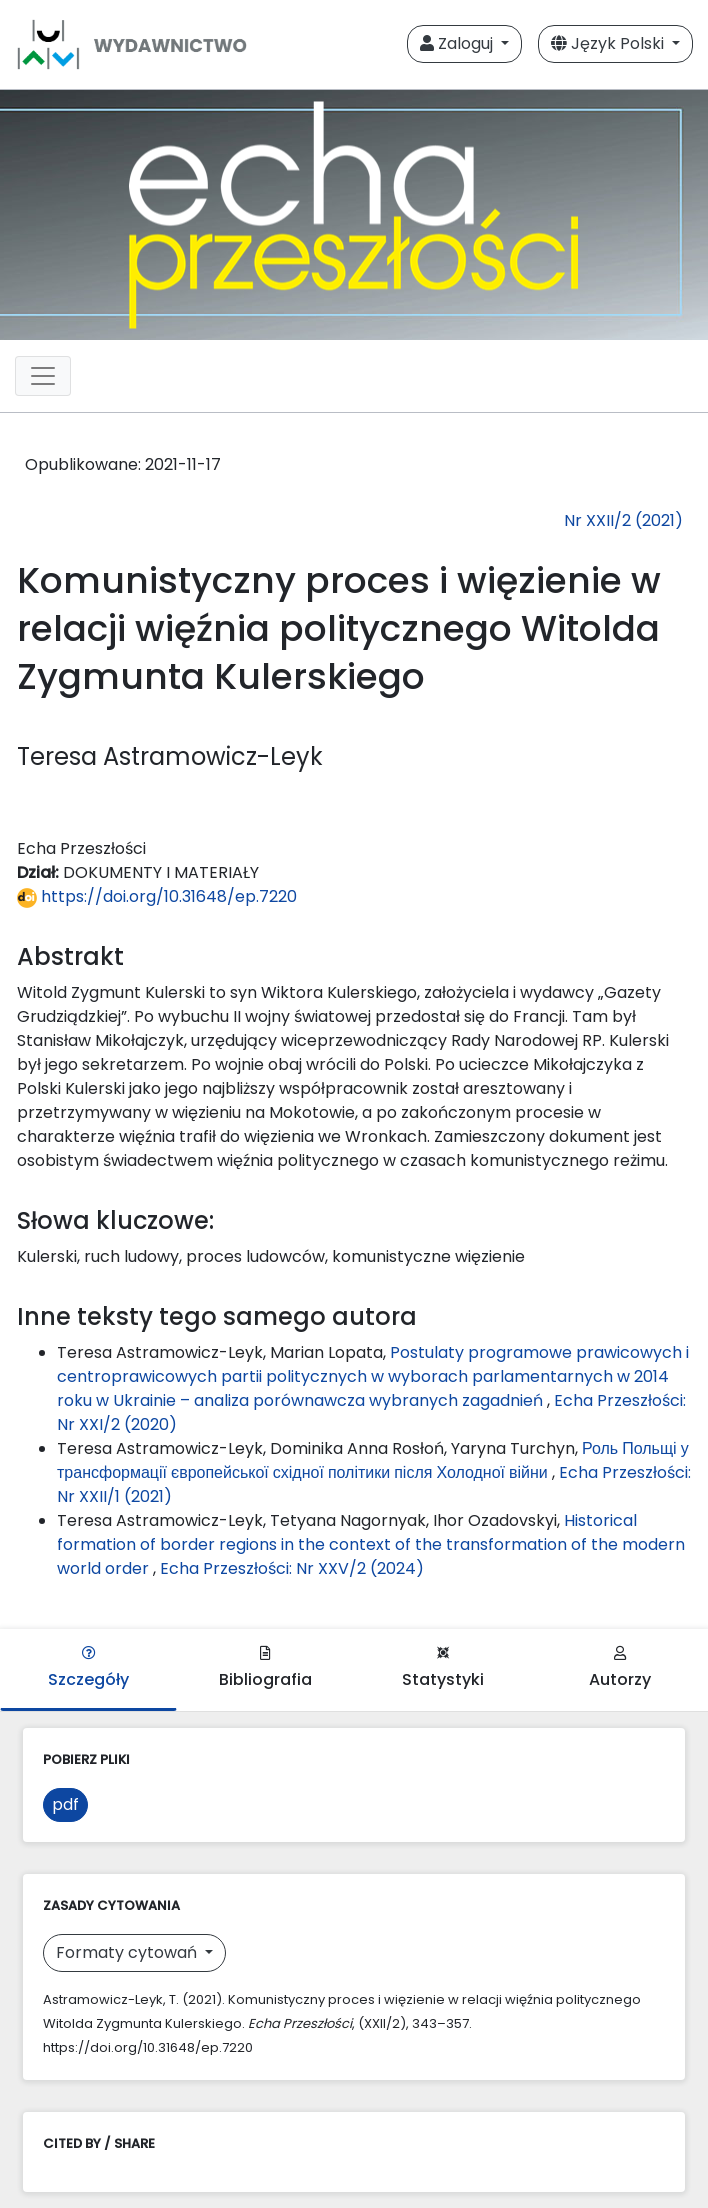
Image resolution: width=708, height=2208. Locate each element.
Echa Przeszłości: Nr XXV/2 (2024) (292, 1568)
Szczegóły (88, 1668)
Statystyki (443, 1668)
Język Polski (609, 43)
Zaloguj (458, 43)
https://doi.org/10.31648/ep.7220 (157, 896)
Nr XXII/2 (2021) (623, 520)
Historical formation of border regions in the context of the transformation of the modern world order (371, 1544)
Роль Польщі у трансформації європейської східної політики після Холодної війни (373, 1460)
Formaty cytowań (128, 1952)
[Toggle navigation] (43, 376)
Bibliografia (265, 1668)
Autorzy (620, 1668)
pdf (65, 1804)
